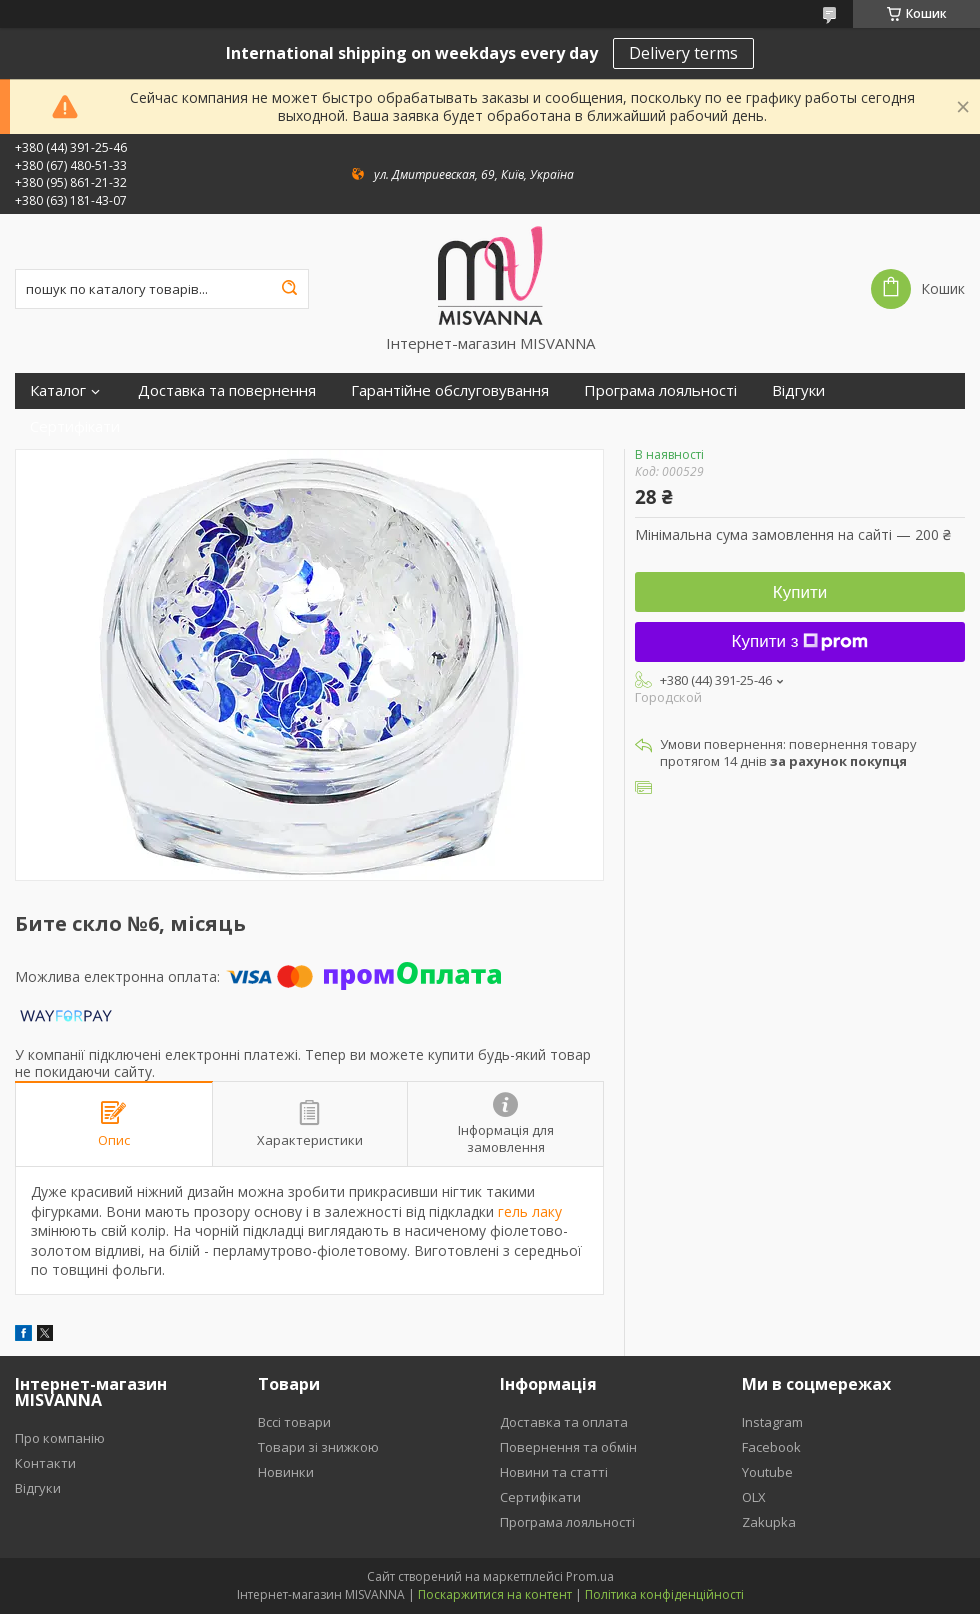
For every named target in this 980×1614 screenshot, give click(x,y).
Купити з (800, 641)
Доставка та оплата (564, 1422)
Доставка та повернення (227, 390)
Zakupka (769, 1522)
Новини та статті (554, 1472)
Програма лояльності (660, 390)
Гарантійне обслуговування (450, 390)
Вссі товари (294, 1422)
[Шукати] (289, 289)
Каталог (58, 390)
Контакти (45, 1463)
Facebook (771, 1447)
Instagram (772, 1422)
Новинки (286, 1472)
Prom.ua (590, 1576)
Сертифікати (75, 426)
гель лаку (530, 1211)
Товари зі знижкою (318, 1447)
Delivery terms (683, 53)
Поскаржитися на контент (495, 1594)
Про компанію (60, 1438)
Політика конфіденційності (664, 1594)
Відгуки (798, 390)
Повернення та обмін (568, 1447)
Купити (800, 592)
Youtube (767, 1472)
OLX (754, 1497)
